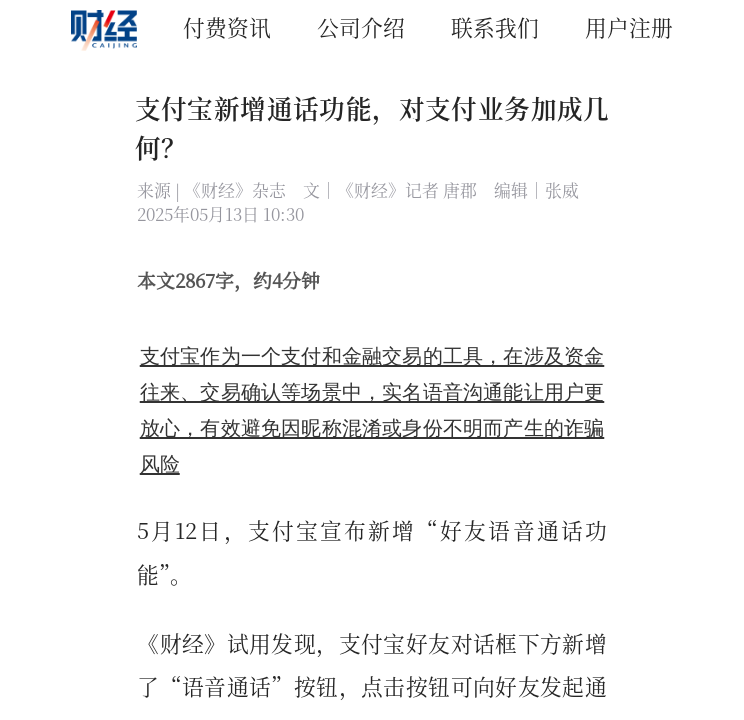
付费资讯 (227, 26)
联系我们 (495, 26)
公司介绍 (361, 26)
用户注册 (629, 26)
